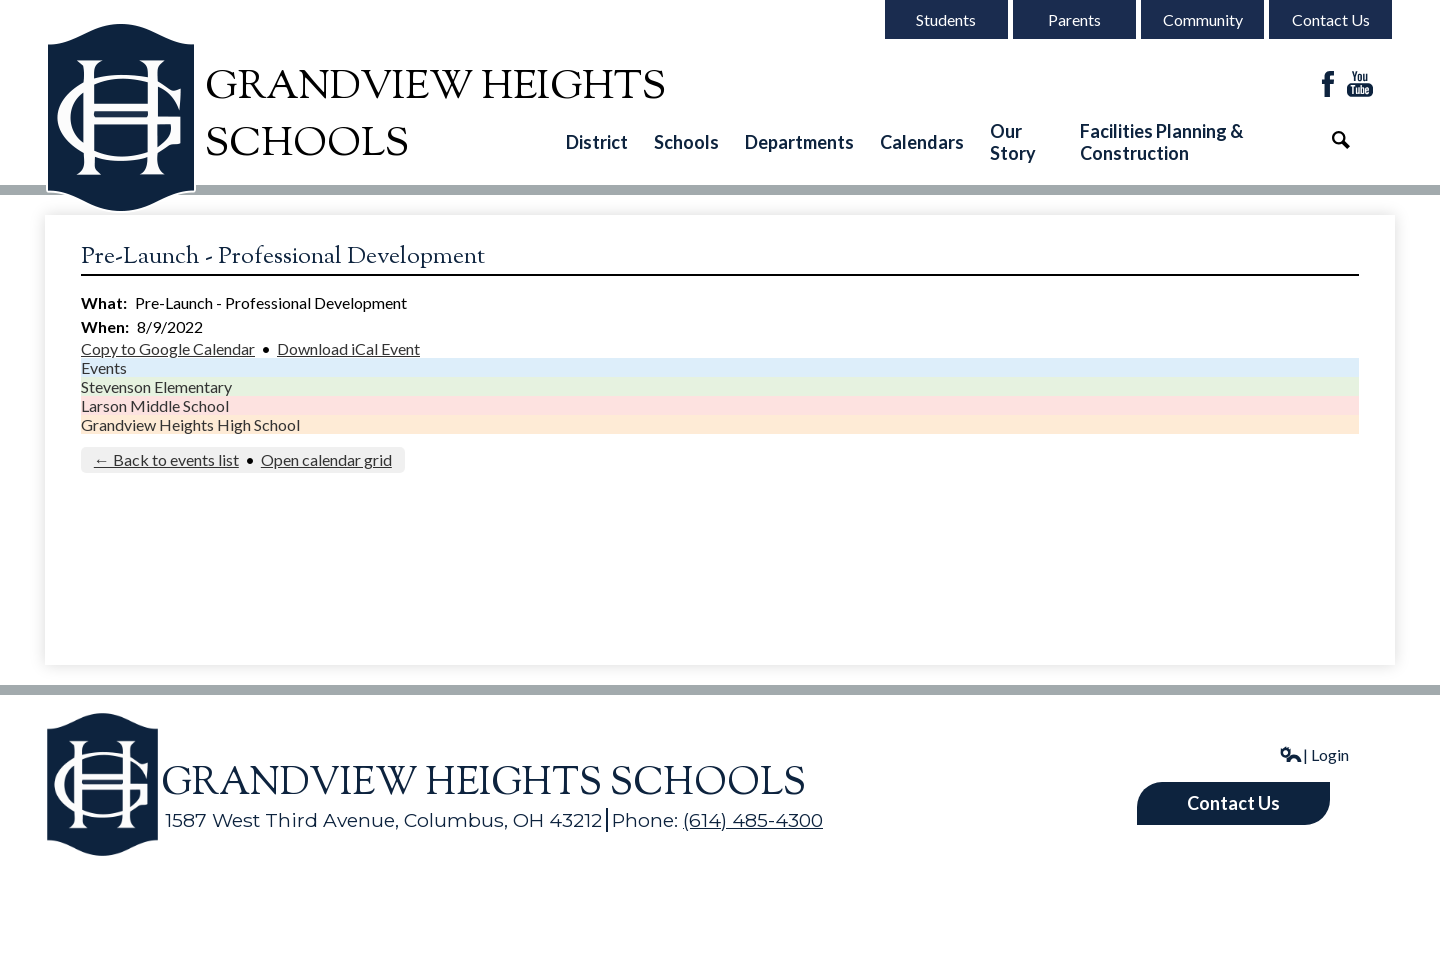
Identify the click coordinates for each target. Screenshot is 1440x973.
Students (946, 19)
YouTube (1360, 85)
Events (104, 367)
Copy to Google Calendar (168, 348)
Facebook (1328, 85)
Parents (1074, 19)
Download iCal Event (348, 348)
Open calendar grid (326, 459)
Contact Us (1331, 19)
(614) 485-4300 (753, 820)
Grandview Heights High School (190, 424)
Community (1203, 19)
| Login (1314, 754)
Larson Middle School (155, 405)
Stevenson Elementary (156, 386)
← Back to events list (166, 459)
